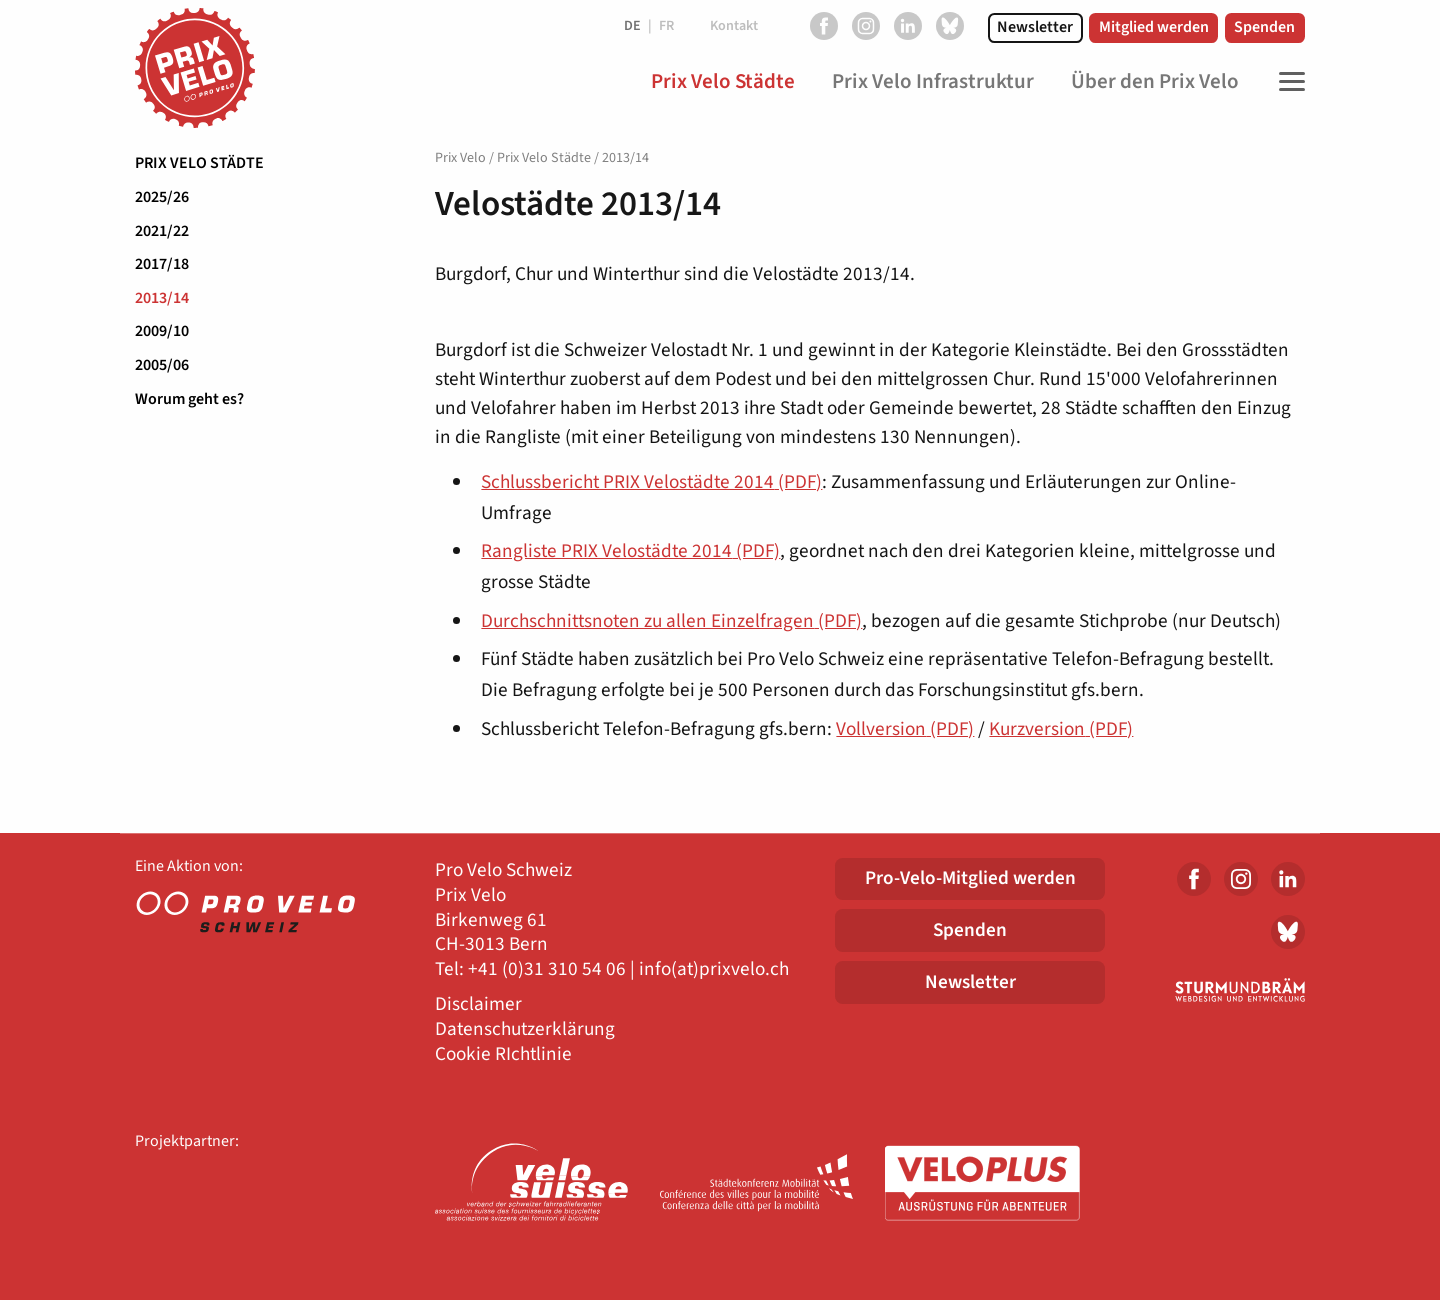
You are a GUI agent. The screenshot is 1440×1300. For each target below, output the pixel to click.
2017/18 (162, 264)
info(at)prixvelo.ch (714, 969)
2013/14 (162, 298)
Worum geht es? (189, 399)
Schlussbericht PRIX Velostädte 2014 (651, 482)
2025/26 (162, 197)
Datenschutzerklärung (525, 1029)
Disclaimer (478, 1004)
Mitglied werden (1154, 27)
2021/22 (162, 231)
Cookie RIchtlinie (503, 1054)
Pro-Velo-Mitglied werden (970, 878)
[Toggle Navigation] (1287, 82)
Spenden (1264, 27)
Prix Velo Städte (199, 163)
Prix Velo (460, 158)
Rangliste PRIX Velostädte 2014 (630, 551)
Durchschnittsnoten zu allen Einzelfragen (671, 621)
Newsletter (1035, 27)
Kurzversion (1061, 729)
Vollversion (905, 729)
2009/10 (162, 331)
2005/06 (162, 365)
